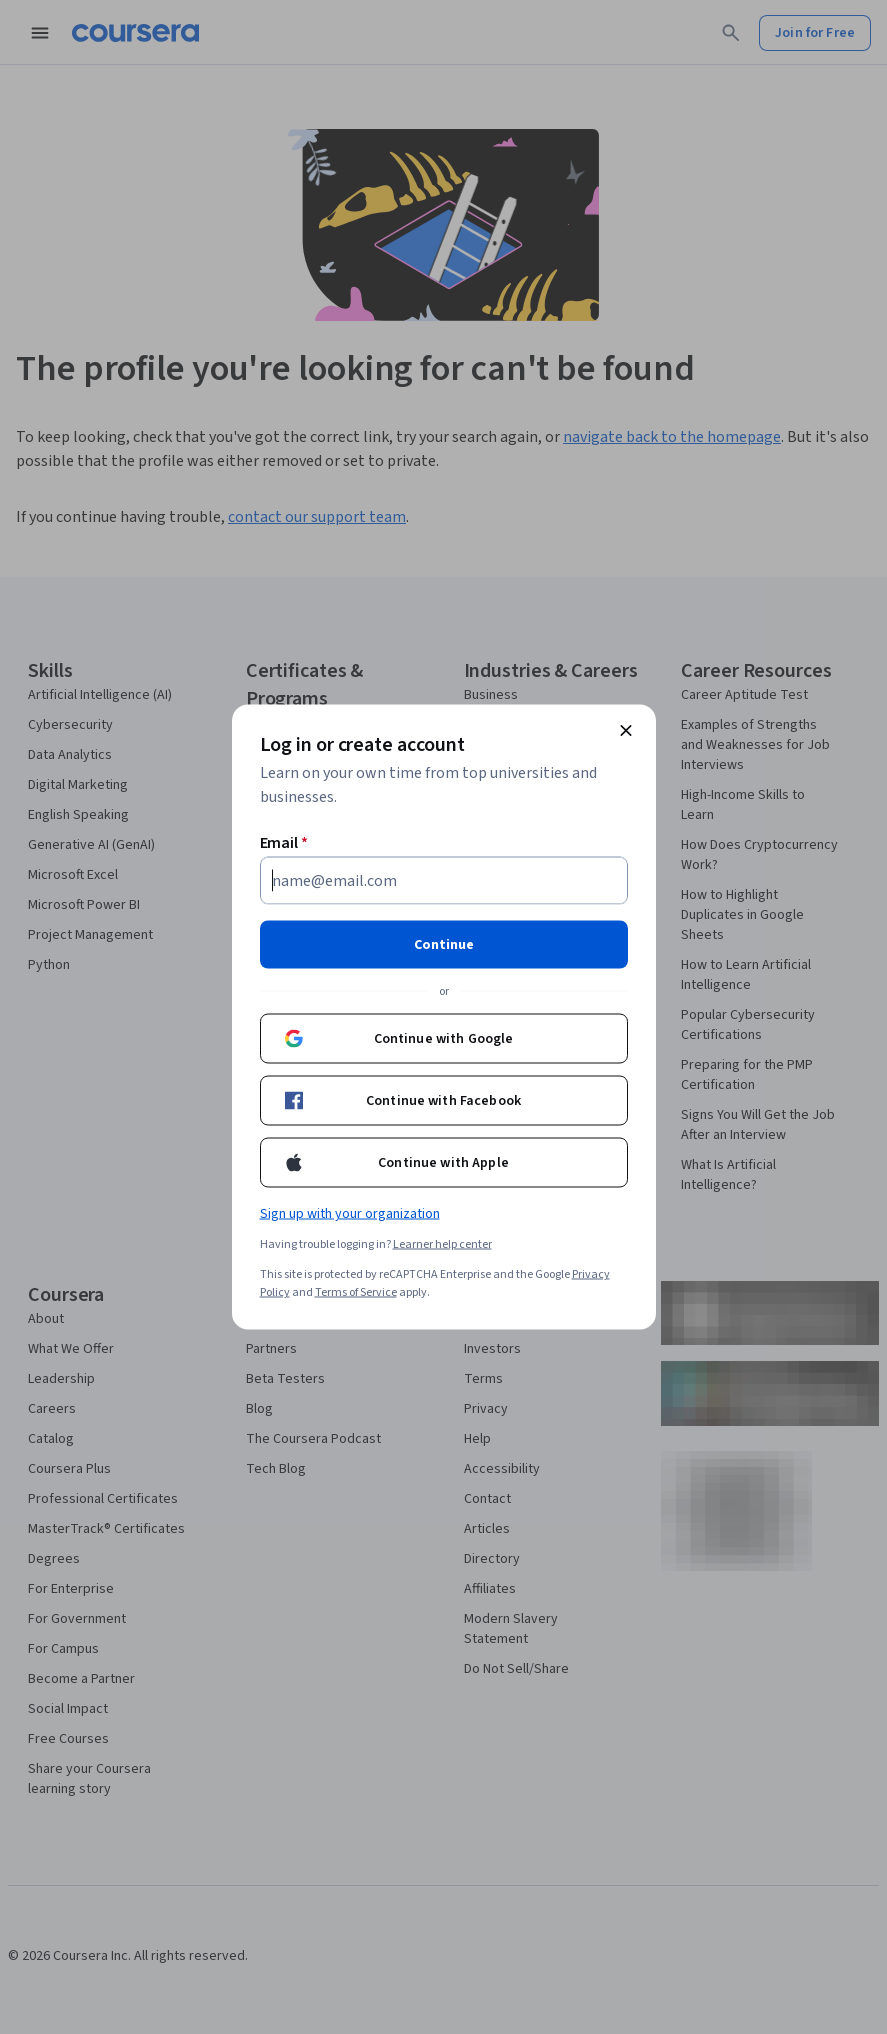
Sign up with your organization (350, 1214)
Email (284, 843)
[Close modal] (626, 731)
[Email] (444, 881)
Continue (444, 945)
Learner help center (442, 1244)
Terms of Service (356, 1292)
